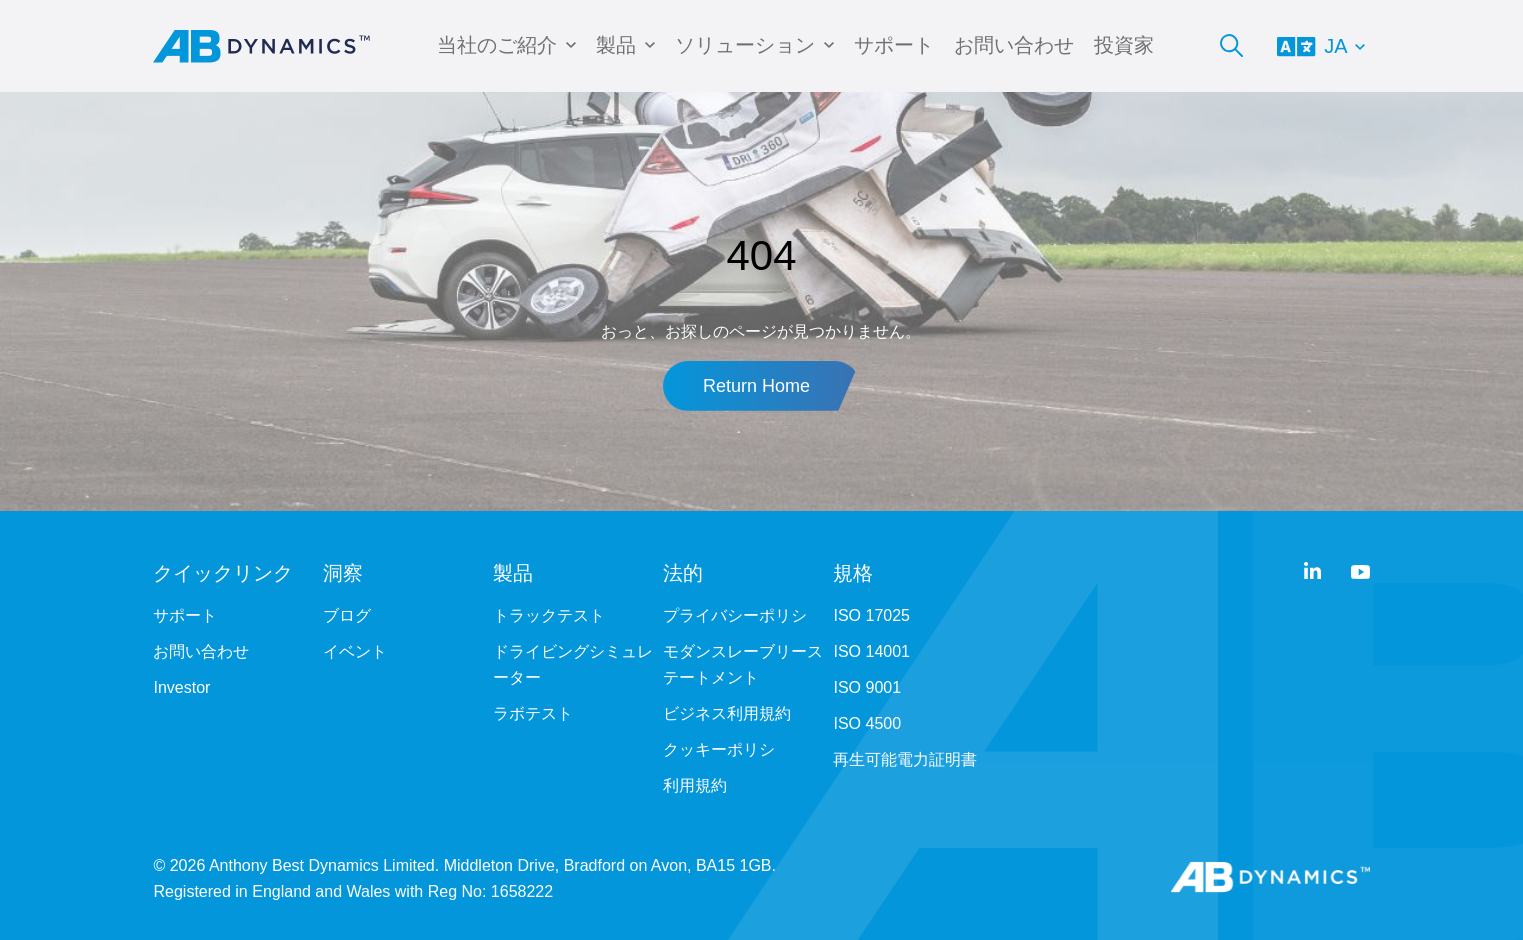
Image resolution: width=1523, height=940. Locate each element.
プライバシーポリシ (735, 615)
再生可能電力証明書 (905, 759)
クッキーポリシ (719, 749)
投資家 (1124, 45)
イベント (355, 651)
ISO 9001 (867, 687)
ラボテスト (533, 713)
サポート (894, 45)
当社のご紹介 (497, 45)
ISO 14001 (871, 651)
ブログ (347, 615)
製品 (616, 45)
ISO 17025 (871, 615)
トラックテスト (549, 615)
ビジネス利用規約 (727, 713)
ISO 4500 (867, 723)
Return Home (756, 386)
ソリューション (745, 45)
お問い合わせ (1014, 45)
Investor (181, 687)
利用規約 (695, 785)
